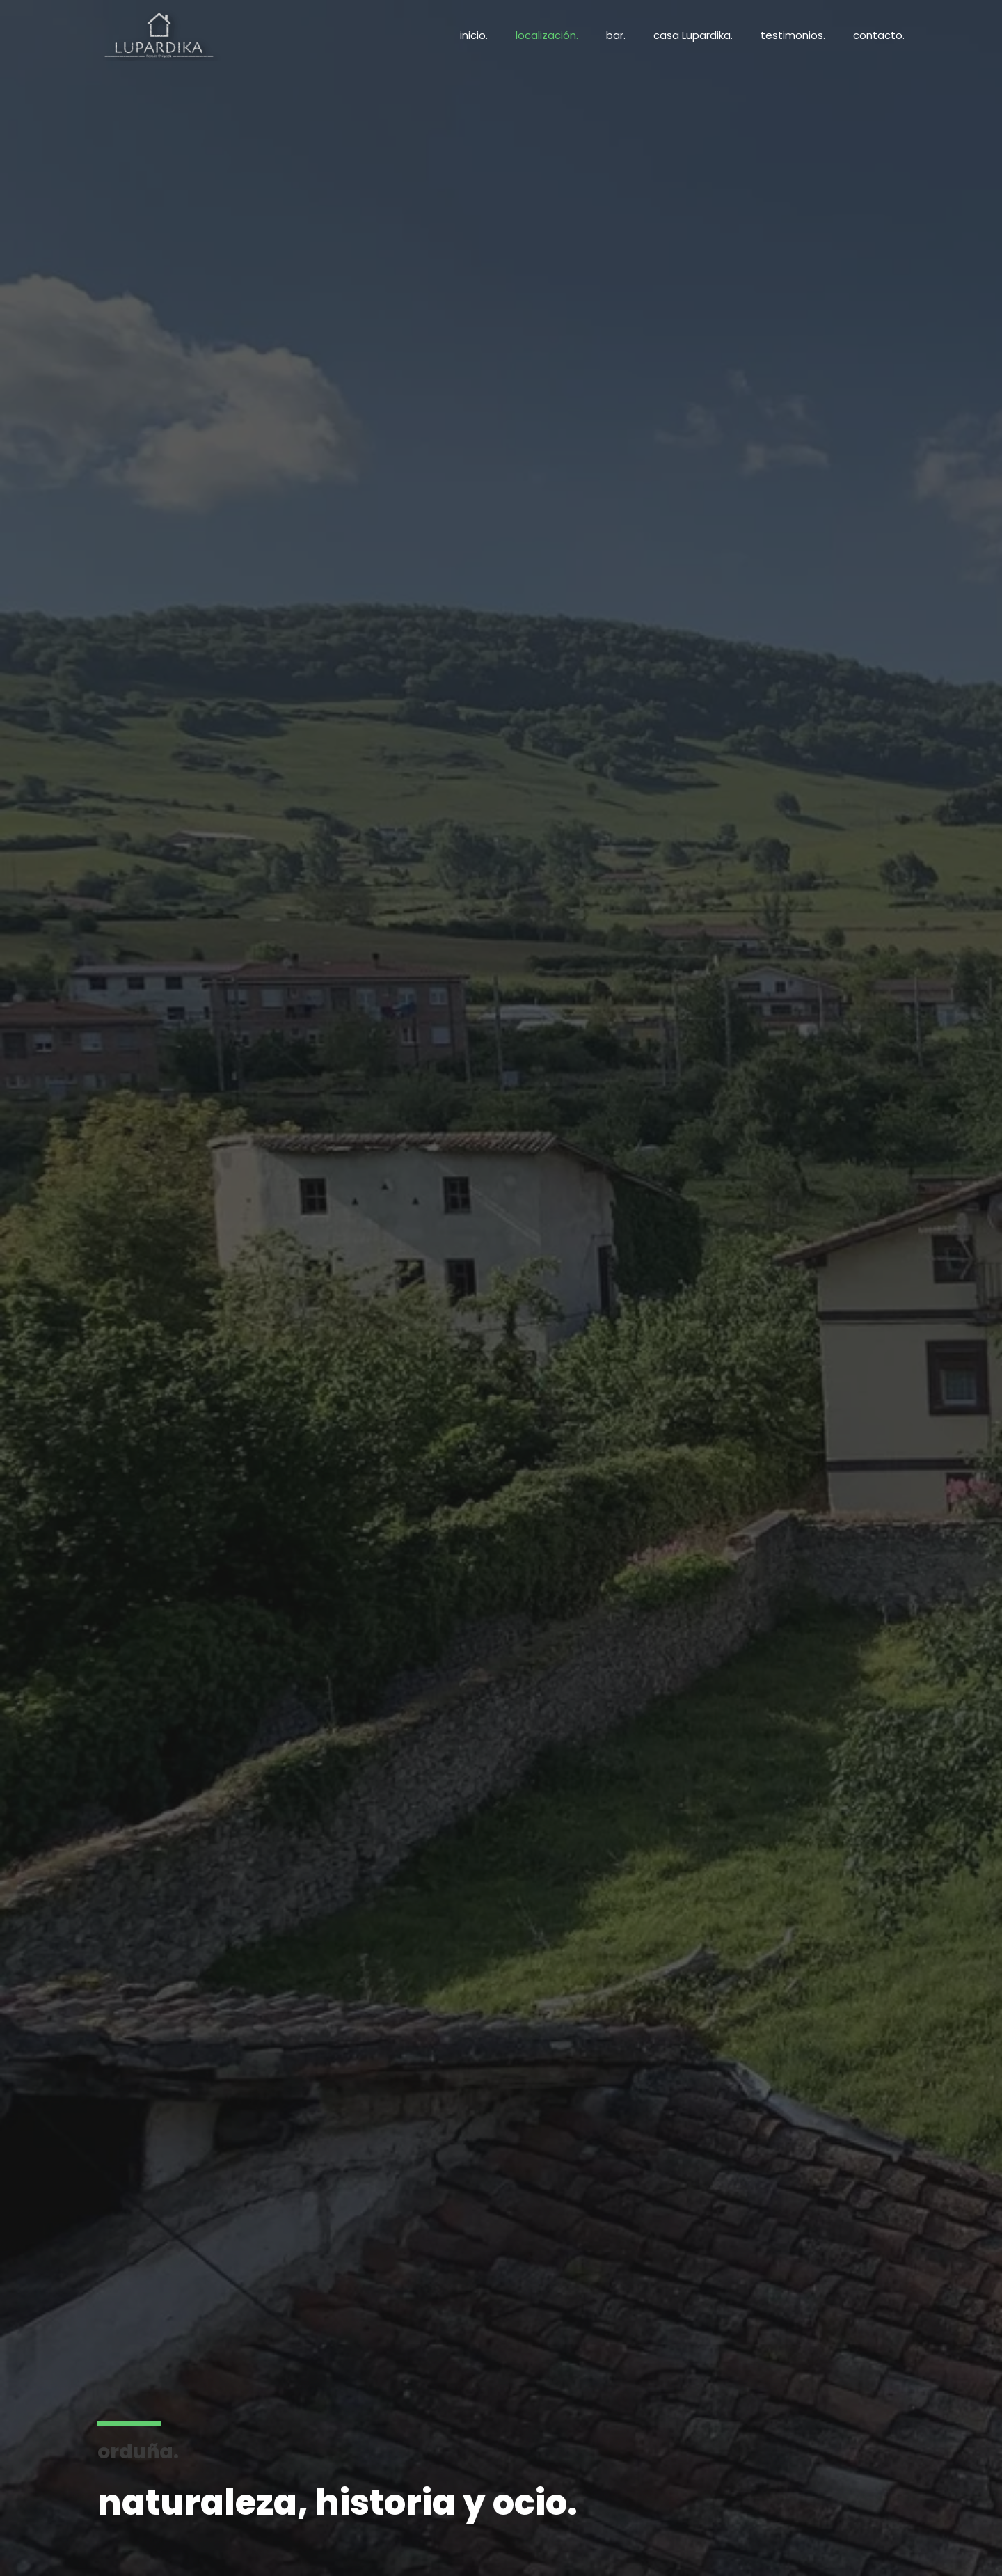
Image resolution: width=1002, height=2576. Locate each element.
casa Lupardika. (693, 35)
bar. (616, 35)
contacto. (879, 35)
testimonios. (793, 35)
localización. (547, 35)
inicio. (474, 35)
